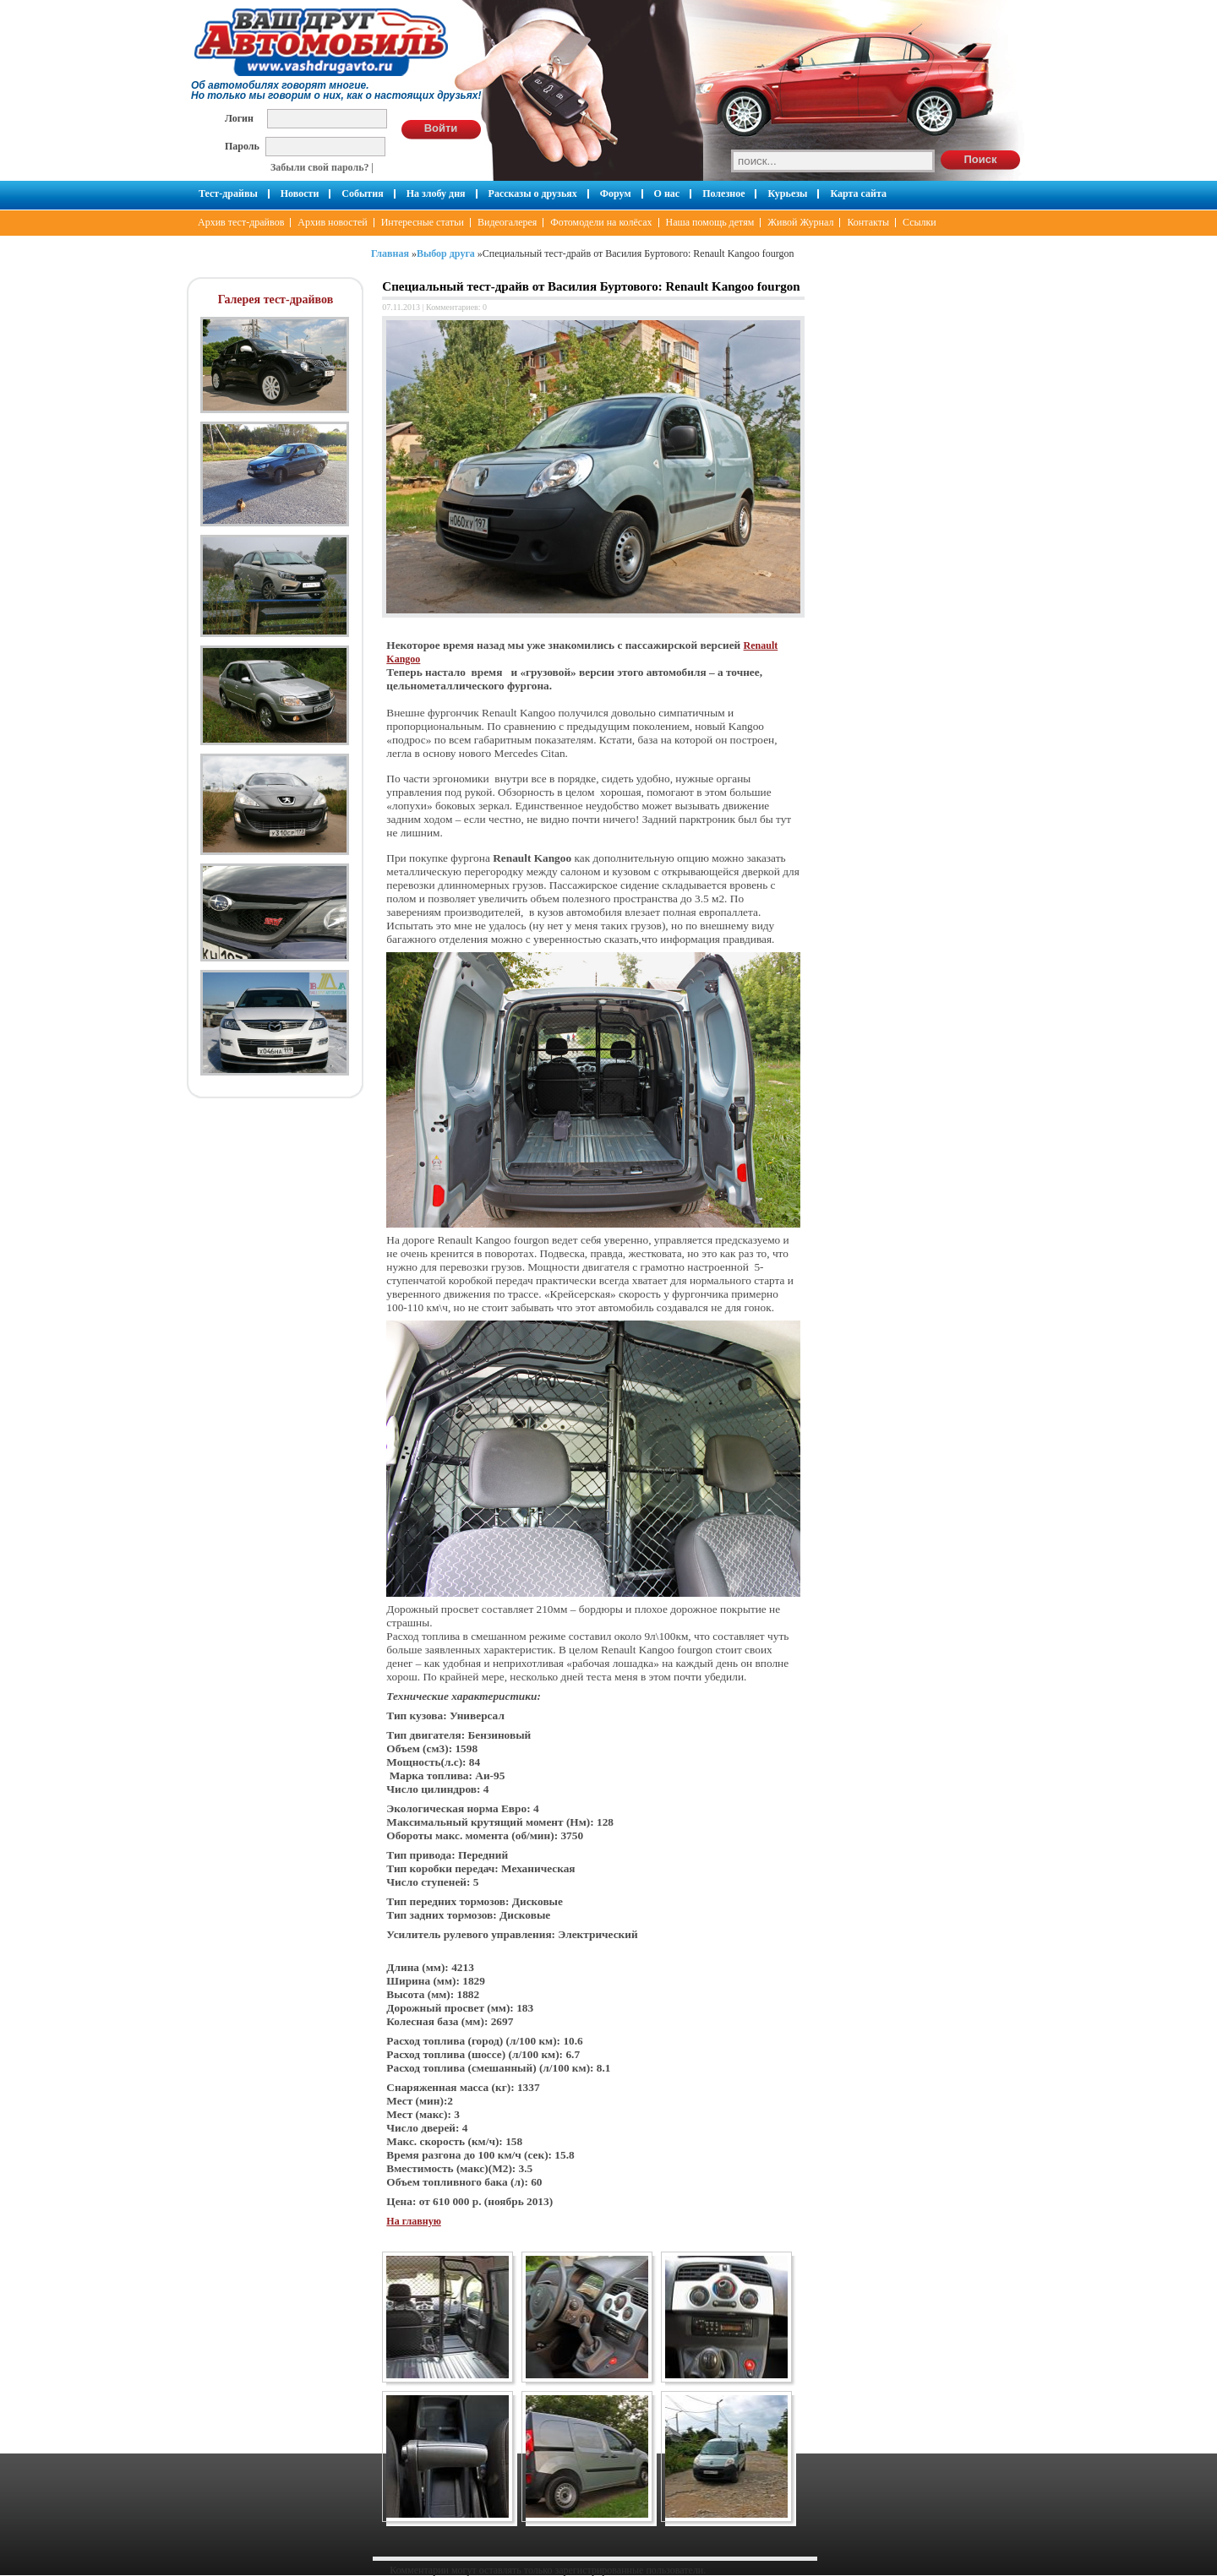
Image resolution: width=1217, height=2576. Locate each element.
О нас (667, 193)
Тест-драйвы (228, 193)
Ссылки (919, 222)
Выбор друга (446, 253)
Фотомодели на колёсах (601, 222)
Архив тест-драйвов (241, 222)
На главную (413, 2221)
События (362, 193)
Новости (300, 193)
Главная (390, 253)
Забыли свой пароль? (319, 167)
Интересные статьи (422, 222)
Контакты (868, 222)
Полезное (723, 193)
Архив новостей (332, 222)
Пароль (242, 145)
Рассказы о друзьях (532, 193)
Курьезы (787, 193)
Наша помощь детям (710, 222)
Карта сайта (858, 193)
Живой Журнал (800, 222)
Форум (615, 193)
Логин (239, 117)
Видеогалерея (507, 222)
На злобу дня (436, 193)
